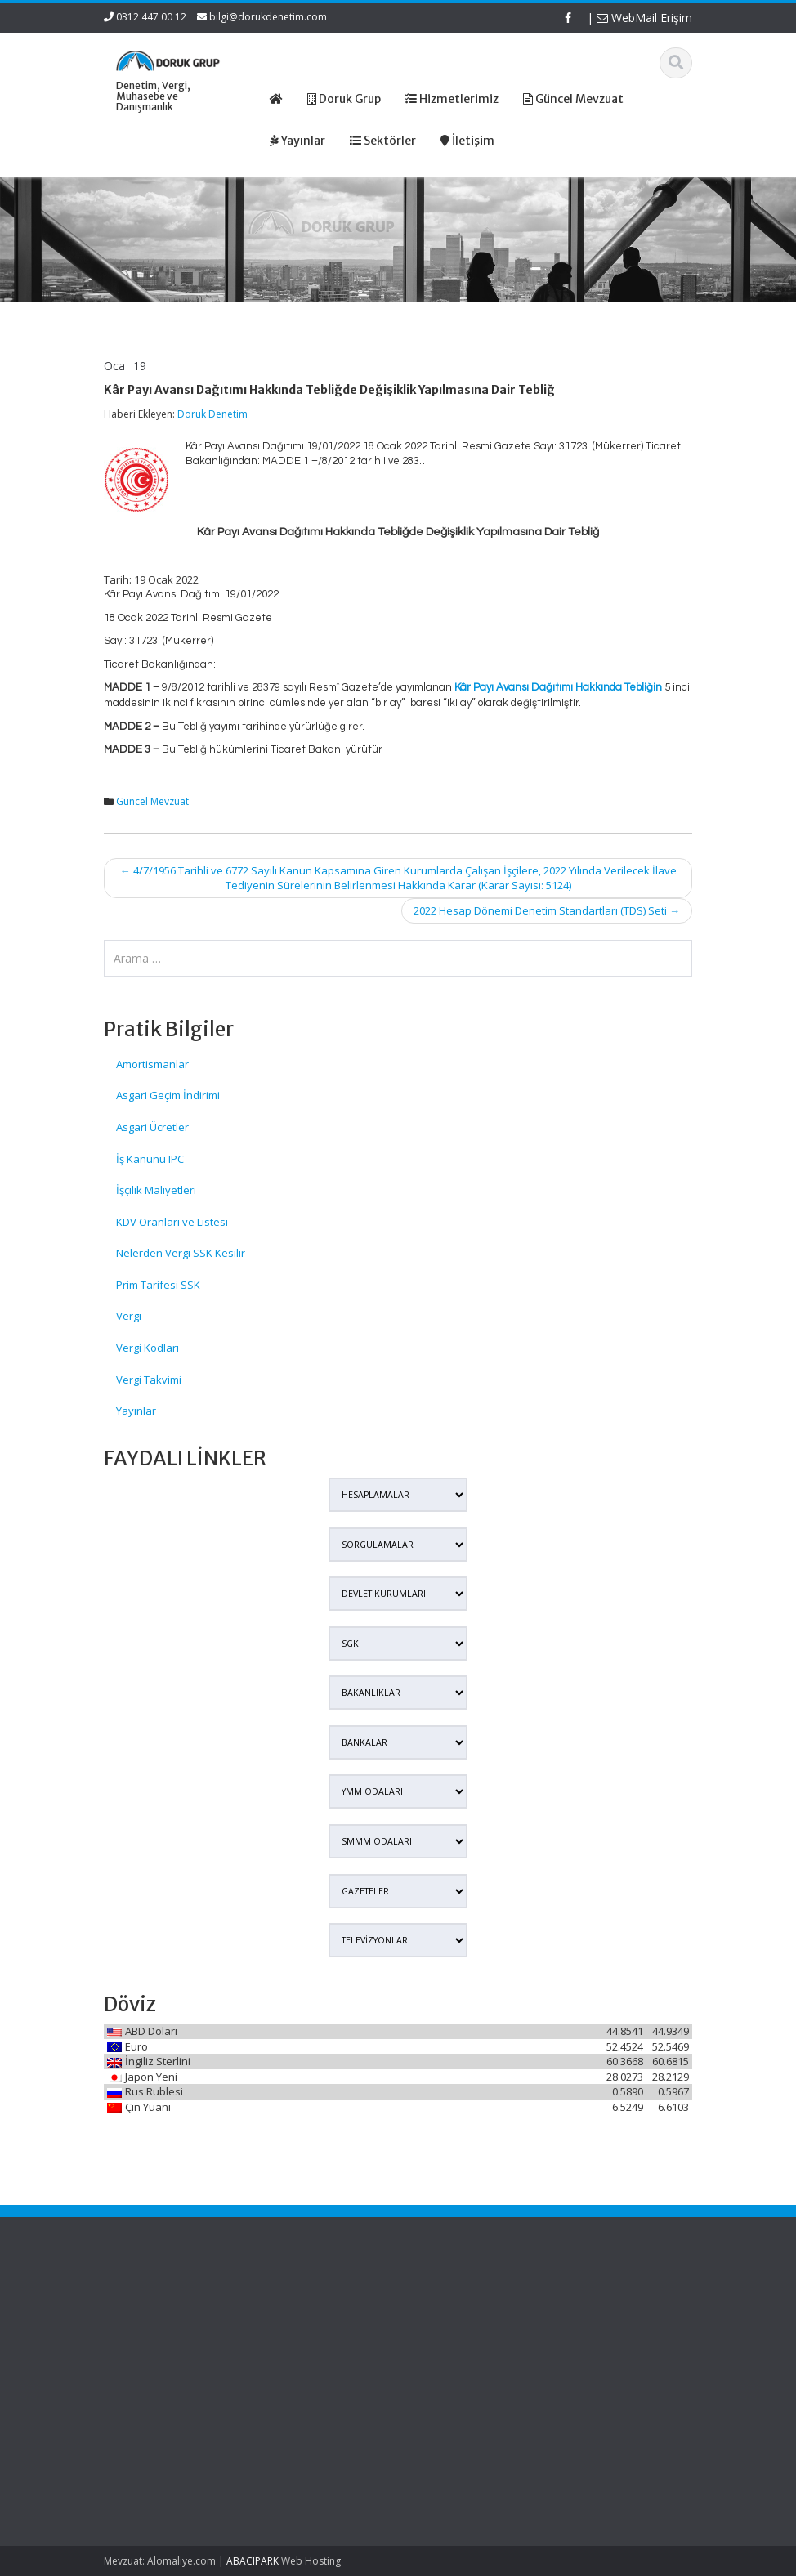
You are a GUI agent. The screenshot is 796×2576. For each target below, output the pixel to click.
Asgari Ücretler (152, 1127)
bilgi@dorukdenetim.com (268, 17)
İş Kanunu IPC (150, 1159)
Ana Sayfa (455, 2308)
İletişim (446, 2368)
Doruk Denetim (212, 414)
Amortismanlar (152, 1064)
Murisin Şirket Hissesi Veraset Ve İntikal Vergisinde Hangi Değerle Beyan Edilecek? (148, 2453)
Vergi (128, 1315)
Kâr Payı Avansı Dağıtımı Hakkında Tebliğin (558, 687)
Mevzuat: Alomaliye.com (160, 2561)
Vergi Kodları (147, 1347)
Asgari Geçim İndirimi (168, 1095)
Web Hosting (311, 2561)
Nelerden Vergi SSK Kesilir (180, 1253)
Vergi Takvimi (148, 1379)
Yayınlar (136, 1410)
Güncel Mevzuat (152, 801)
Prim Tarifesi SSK (158, 1284)
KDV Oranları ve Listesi (172, 1221)
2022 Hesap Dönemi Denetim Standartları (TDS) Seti (547, 910)
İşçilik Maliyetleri (156, 1190)
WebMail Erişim (644, 17)
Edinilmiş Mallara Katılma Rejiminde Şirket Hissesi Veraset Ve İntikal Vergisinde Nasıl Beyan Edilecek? (146, 2354)
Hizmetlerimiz (462, 2338)
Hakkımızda (458, 2322)
